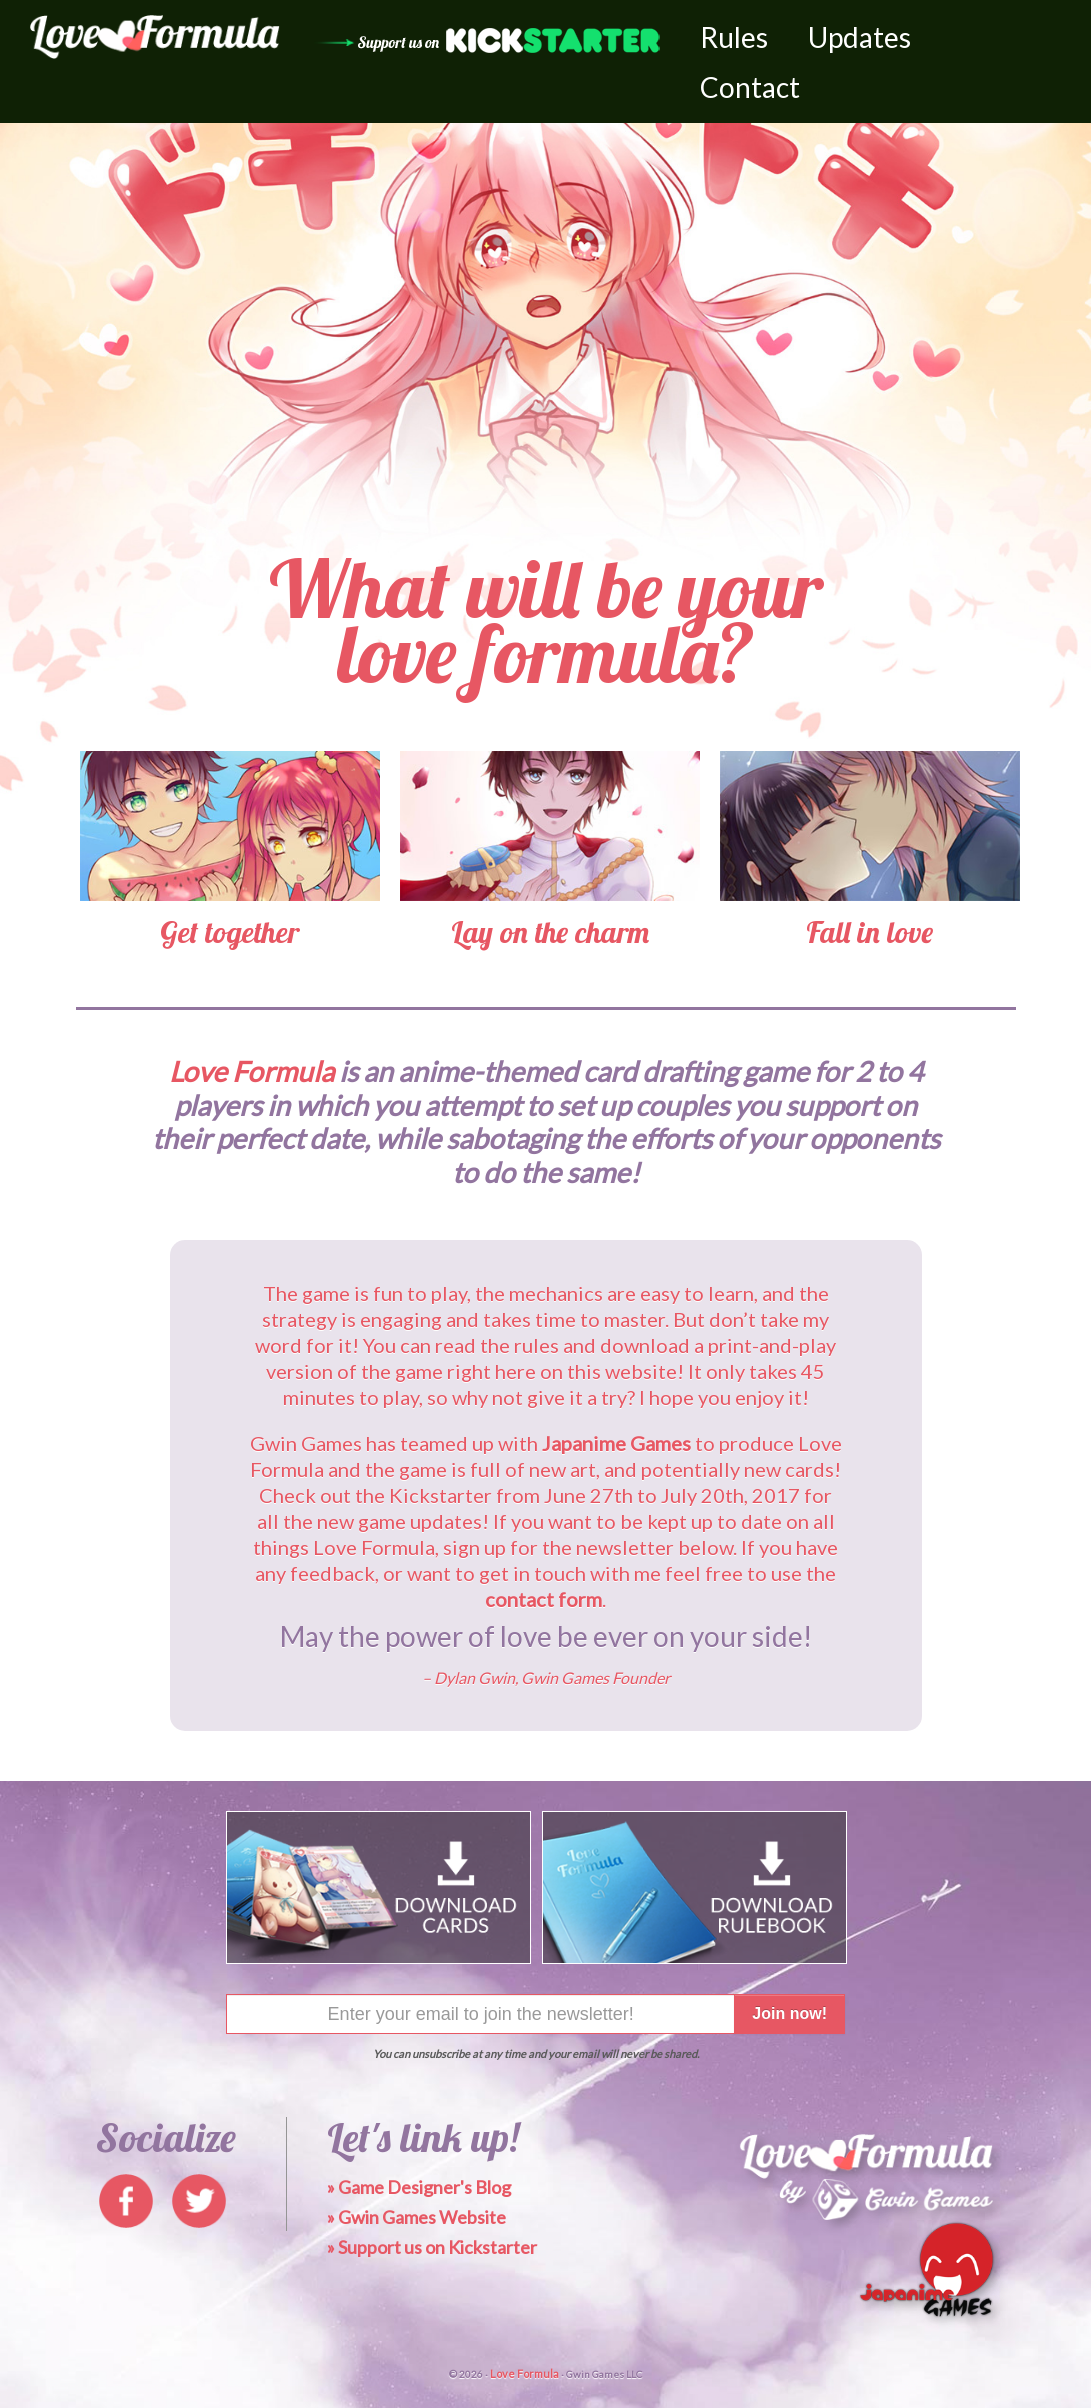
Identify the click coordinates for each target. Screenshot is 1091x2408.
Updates (859, 37)
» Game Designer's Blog (419, 2187)
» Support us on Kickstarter (432, 2247)
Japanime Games (616, 1443)
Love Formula (524, 2373)
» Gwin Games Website (416, 2217)
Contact (750, 87)
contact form (543, 1599)
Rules (734, 37)
